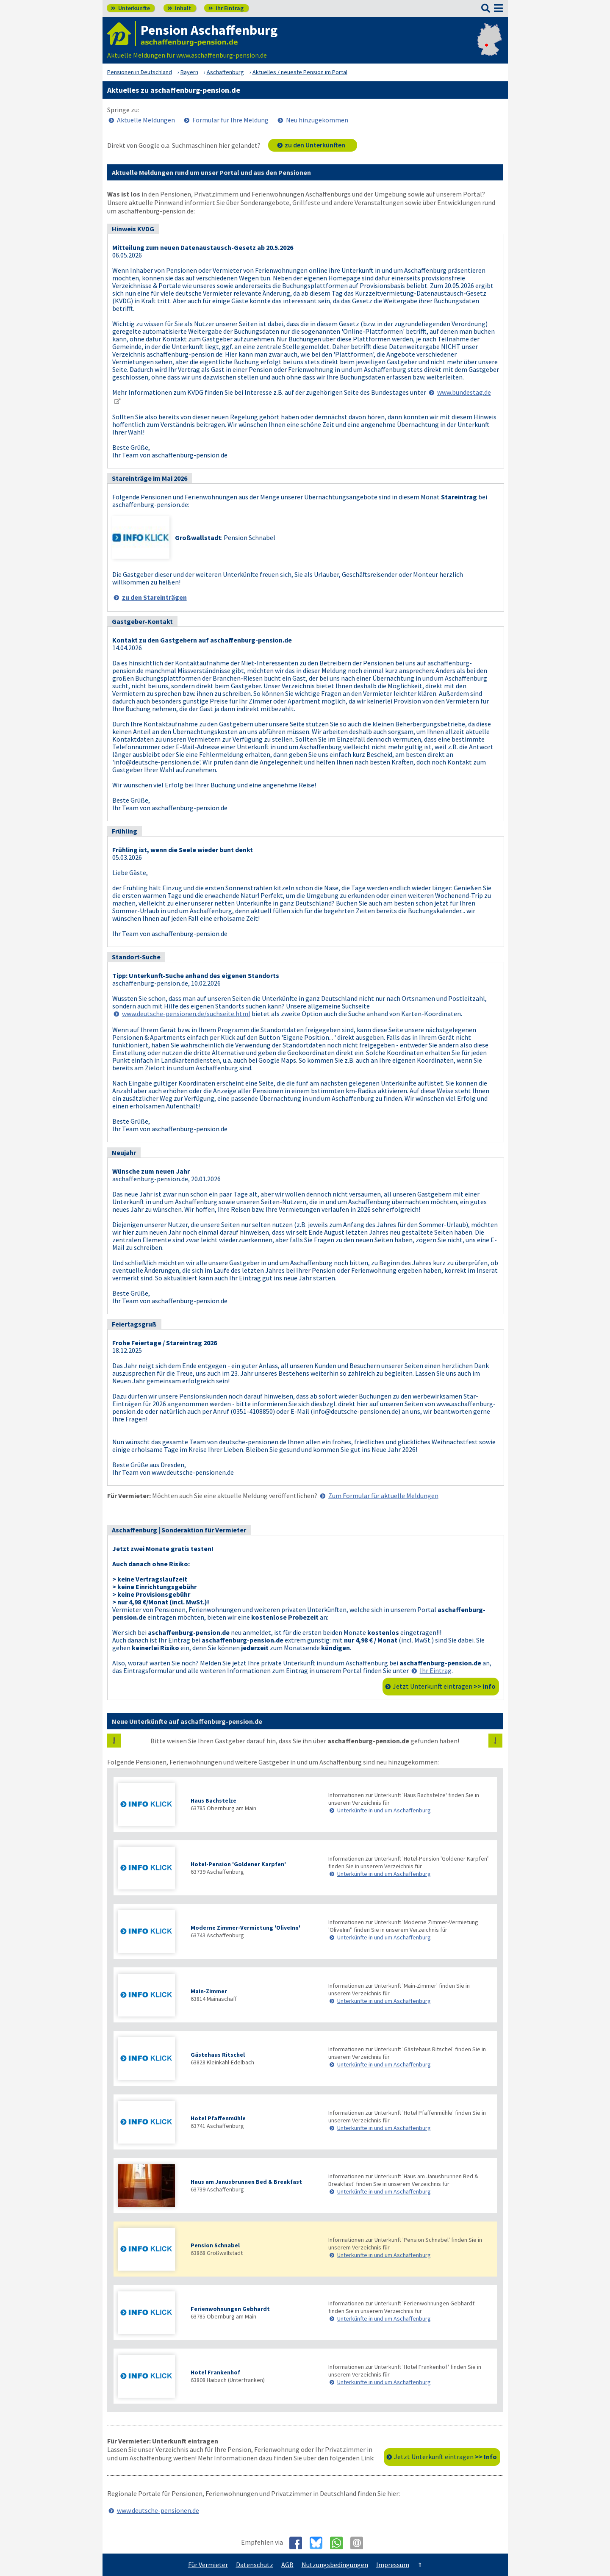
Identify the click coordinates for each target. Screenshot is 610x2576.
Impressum (392, 2564)
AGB (287, 2564)
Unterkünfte (130, 8)
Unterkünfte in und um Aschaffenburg (384, 1810)
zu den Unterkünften (315, 145)
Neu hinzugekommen (317, 120)
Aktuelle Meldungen (146, 120)
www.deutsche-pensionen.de (158, 2510)
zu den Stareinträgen (154, 597)
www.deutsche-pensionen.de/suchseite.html (186, 1013)
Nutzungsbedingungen (335, 2564)
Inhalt (179, 8)
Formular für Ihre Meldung (230, 120)
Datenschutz (254, 2564)
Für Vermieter (208, 2564)
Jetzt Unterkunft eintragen (444, 1686)
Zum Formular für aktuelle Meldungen (383, 1495)
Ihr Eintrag (226, 8)
